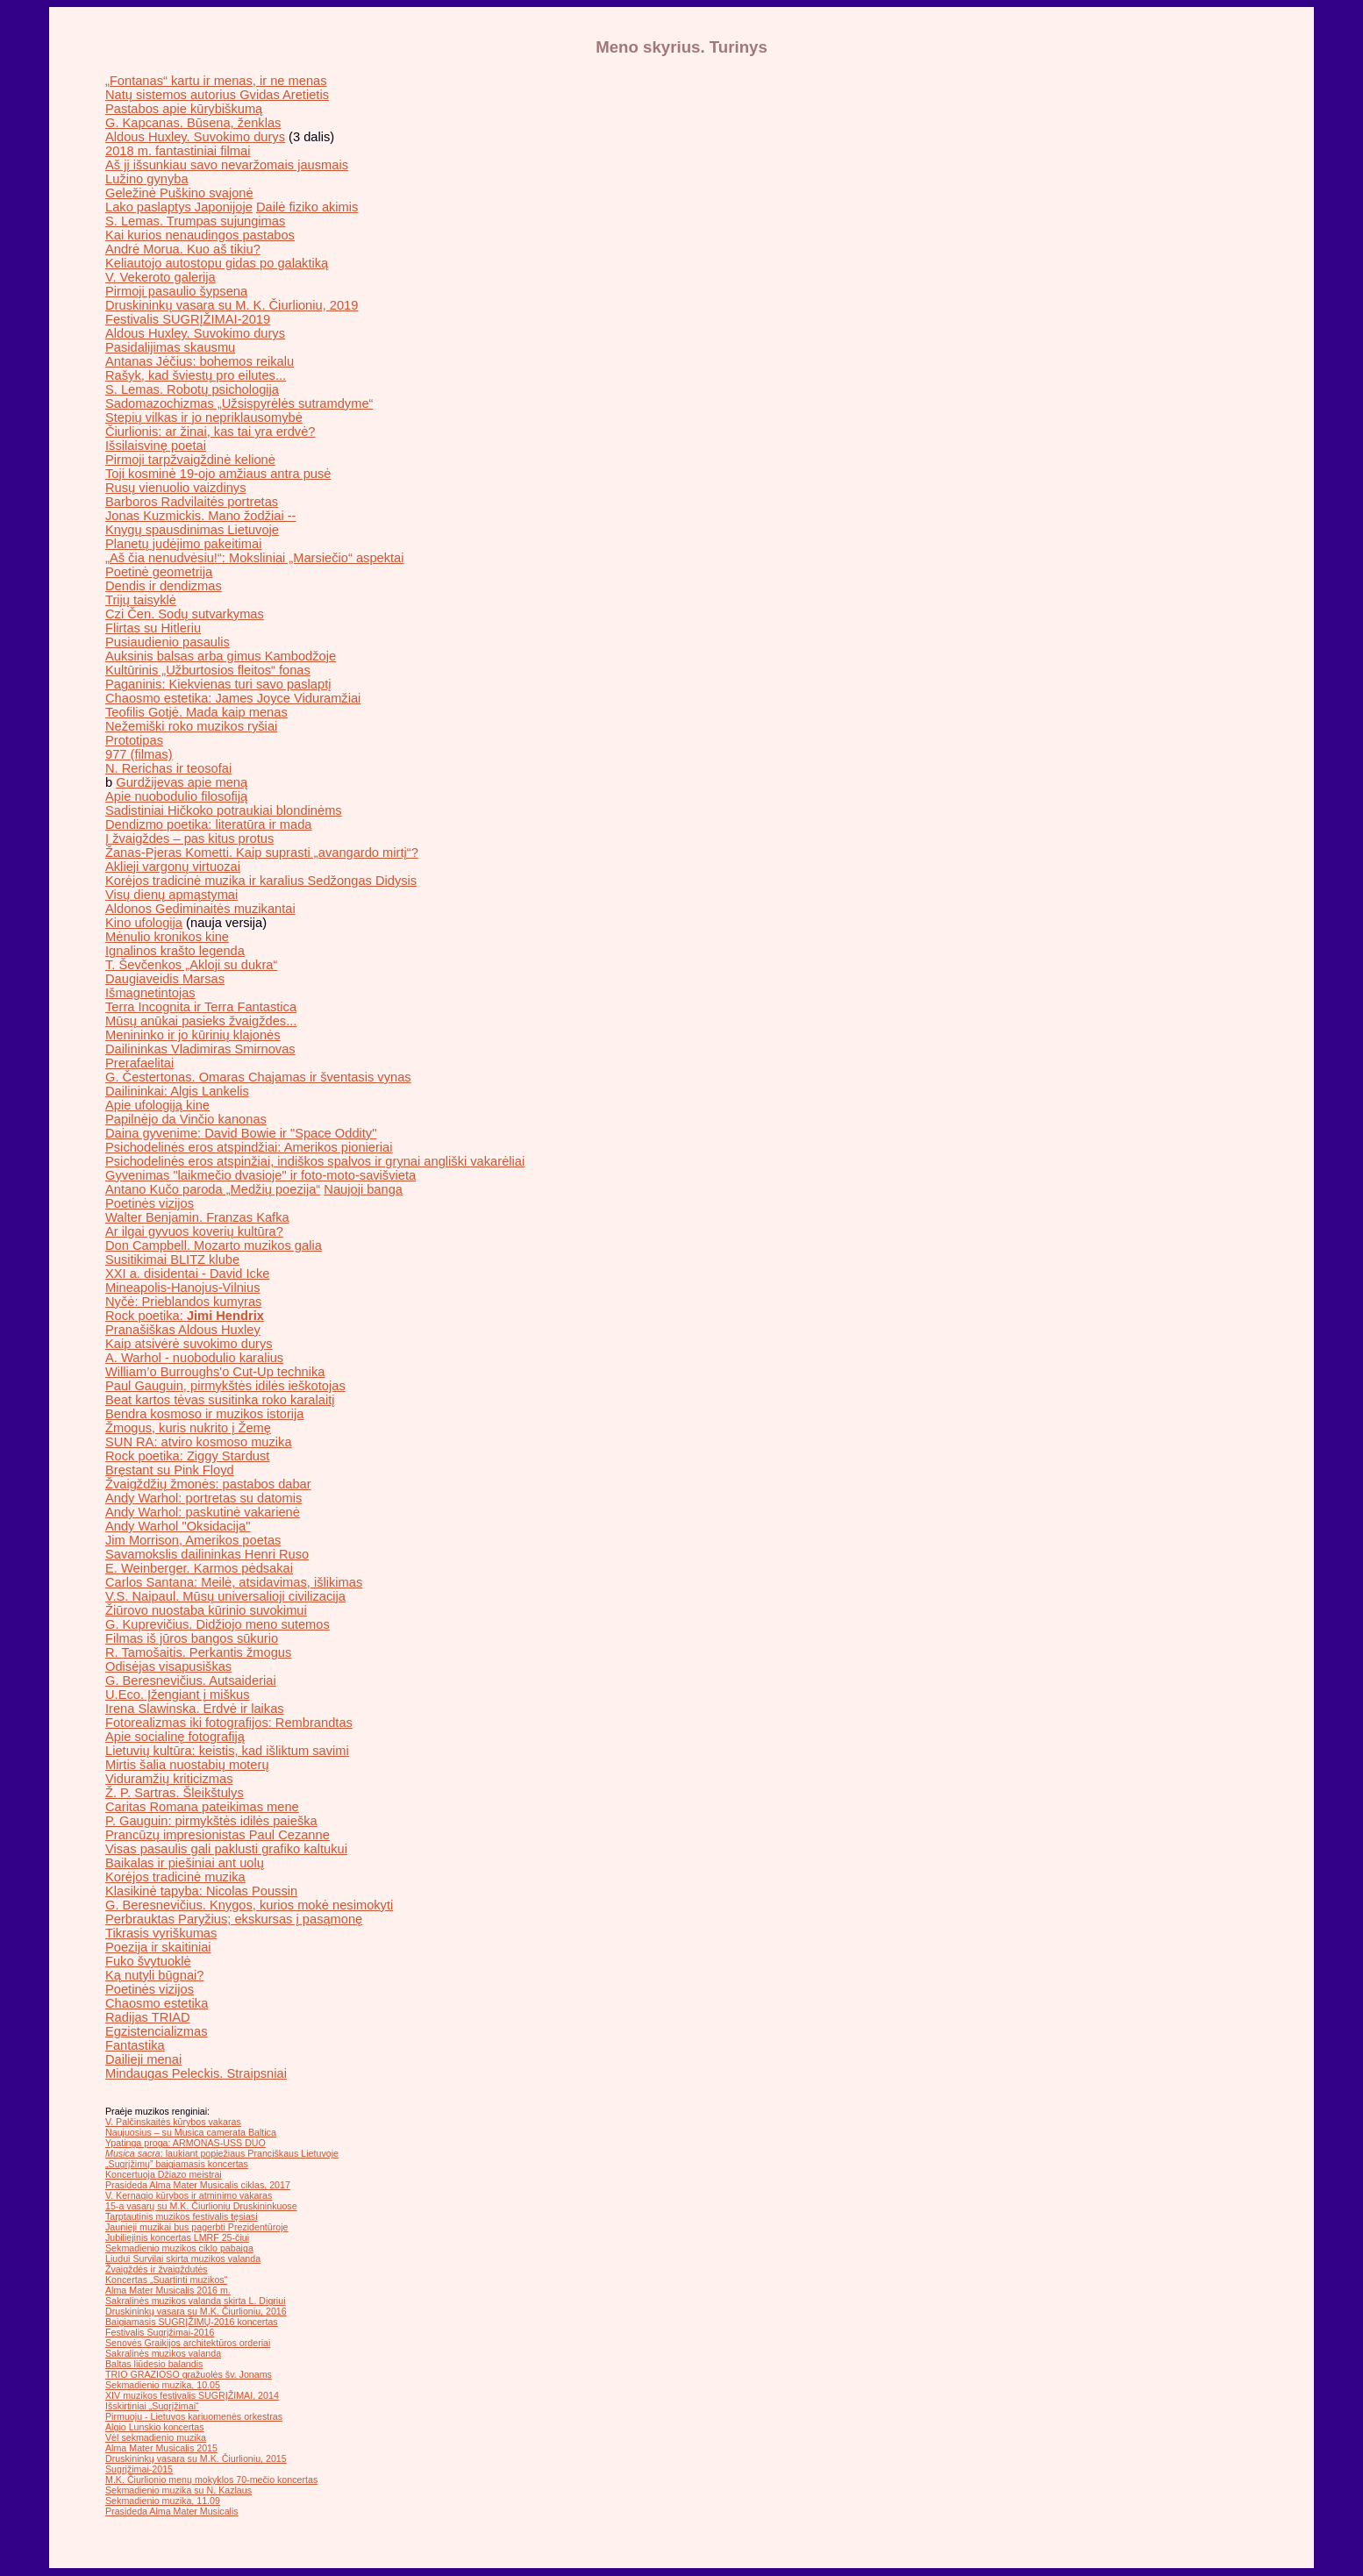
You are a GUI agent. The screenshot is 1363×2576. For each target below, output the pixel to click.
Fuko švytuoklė (148, 1961)
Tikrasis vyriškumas (161, 1933)
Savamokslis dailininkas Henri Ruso (207, 1554)
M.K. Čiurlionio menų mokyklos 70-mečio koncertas (211, 2479)
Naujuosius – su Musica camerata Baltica (190, 2132)
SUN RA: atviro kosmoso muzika (198, 1442)
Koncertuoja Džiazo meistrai (163, 2174)
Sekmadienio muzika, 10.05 (162, 2385)
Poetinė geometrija (158, 572)
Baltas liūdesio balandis (154, 2363)
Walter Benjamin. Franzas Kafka (197, 1217)
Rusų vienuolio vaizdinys (175, 488)
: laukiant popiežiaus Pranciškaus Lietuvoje (222, 2153)
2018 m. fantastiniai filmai (177, 151)
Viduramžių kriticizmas (169, 1779)
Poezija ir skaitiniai (158, 1947)
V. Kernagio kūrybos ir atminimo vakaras (188, 2195)
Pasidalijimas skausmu (170, 347)
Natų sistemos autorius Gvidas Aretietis (217, 95)
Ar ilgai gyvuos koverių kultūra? (194, 1231)
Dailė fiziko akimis (307, 207)
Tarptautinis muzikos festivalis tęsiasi (181, 2216)
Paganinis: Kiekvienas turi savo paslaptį (218, 684)
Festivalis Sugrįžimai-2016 (159, 2332)
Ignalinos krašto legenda (175, 951)
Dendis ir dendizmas (163, 586)
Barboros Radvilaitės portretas (191, 502)
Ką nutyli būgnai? (154, 1975)
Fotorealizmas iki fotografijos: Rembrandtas (229, 1723)
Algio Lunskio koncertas (154, 2427)
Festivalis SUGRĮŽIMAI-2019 (187, 319)
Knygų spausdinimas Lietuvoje (192, 530)
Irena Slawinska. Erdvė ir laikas (194, 1709)
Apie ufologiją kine (157, 1105)
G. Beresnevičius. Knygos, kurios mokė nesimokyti (249, 1905)
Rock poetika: (184, 1316)
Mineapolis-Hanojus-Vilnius (182, 1288)
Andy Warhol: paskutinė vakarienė (202, 1512)
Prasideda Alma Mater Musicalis (172, 2511)
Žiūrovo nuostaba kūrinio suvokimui (206, 1610)
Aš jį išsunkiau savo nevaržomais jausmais (226, 165)
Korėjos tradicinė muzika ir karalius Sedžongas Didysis (261, 881)
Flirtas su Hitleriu (153, 628)
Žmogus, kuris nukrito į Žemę (188, 1428)
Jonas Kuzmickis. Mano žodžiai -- (200, 516)
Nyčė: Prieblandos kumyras (183, 1302)
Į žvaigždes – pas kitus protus (189, 838)
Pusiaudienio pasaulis (167, 642)
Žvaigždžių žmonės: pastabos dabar (208, 1484)
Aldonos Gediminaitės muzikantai (200, 909)
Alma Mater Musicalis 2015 (161, 2448)
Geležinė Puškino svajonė (179, 193)
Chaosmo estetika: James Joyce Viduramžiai (232, 698)
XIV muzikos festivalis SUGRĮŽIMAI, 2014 (192, 2395)
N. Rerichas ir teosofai (168, 768)
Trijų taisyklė (140, 600)
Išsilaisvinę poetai (155, 446)
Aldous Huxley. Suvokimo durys (195, 137)
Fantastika (135, 2045)
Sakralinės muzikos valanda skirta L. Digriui (195, 2300)
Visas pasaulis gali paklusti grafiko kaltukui (226, 1849)
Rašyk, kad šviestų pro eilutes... (195, 375)
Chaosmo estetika (156, 2003)
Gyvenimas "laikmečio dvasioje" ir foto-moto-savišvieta (260, 1175)
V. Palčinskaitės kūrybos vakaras (173, 2121)
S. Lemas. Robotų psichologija (192, 389)
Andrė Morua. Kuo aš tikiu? (182, 249)
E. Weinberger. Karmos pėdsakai (199, 1568)
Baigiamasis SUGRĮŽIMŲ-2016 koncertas (191, 2321)
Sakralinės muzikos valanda (163, 2353)
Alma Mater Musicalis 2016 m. (168, 2290)
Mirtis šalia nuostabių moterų (187, 1765)
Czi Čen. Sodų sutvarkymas (184, 614)
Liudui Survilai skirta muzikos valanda (182, 2258)
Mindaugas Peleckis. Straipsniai (196, 2073)
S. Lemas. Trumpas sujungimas (195, 221)
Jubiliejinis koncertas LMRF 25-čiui (177, 2237)
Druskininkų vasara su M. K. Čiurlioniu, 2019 (231, 305)
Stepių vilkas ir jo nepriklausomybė (204, 417)
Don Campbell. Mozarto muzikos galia (213, 1245)
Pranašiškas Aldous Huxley (182, 1330)
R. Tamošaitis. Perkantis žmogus (198, 1652)
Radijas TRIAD (147, 2017)
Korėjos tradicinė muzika (175, 1877)
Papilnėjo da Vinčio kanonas (186, 1119)
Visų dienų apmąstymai (171, 895)
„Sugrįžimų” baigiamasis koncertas (176, 2164)
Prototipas (134, 740)
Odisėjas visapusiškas (168, 1666)
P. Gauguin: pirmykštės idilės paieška (211, 1821)
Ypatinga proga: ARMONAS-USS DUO (185, 2142)
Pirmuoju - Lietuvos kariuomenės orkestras (193, 2416)
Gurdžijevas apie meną (181, 782)
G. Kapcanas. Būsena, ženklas (193, 123)
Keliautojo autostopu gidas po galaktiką (216, 263)
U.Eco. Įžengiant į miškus (177, 1695)
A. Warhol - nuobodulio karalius (194, 1358)
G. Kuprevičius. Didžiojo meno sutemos (217, 1624)
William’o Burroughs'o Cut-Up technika (215, 1372)
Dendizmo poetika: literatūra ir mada (208, 824)
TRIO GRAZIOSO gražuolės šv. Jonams (188, 2374)
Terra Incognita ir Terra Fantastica (200, 1007)
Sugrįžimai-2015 (139, 2469)
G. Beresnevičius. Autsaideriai (190, 1680)
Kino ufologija (143, 923)
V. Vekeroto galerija (160, 277)
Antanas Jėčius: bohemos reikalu (199, 361)
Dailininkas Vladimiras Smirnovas (200, 1049)
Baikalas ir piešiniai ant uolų (184, 1863)
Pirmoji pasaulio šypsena (176, 291)
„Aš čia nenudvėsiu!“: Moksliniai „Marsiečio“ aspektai (254, 558)
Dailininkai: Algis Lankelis (177, 1091)
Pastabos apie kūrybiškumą (183, 109)
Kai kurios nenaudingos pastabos (200, 235)
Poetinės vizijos (149, 1203)
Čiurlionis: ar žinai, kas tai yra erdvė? (210, 432)
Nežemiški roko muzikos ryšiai (191, 726)
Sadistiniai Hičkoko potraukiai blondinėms (223, 810)
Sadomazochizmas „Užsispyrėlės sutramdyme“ (239, 403)
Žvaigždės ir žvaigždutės (156, 2269)
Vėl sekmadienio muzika (155, 2437)
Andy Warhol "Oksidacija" (177, 1526)
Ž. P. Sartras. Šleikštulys (174, 1793)
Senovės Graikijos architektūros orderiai (187, 2342)
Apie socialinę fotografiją (175, 1737)
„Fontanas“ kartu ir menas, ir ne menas (216, 81)
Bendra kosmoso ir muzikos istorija (204, 1414)
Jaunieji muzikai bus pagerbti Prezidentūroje (197, 2227)
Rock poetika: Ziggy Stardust (187, 1456)
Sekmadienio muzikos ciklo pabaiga (179, 2248)
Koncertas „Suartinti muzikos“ (166, 2279)
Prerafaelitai (139, 1063)
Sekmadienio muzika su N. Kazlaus (178, 2490)
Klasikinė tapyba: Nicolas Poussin (201, 1891)
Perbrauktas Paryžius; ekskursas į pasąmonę (233, 1919)
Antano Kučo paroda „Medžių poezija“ (212, 1189)
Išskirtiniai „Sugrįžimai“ (152, 2406)
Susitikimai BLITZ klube (172, 1259)
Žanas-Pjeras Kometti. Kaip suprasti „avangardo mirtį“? (261, 853)
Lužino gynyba (147, 179)
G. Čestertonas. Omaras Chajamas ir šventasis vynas (258, 1077)
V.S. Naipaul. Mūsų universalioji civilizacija (225, 1596)
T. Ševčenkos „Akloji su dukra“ (191, 965)
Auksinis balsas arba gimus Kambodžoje (220, 656)
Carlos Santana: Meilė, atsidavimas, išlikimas (233, 1582)
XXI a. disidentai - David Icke (187, 1274)
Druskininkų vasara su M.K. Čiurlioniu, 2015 (196, 2458)
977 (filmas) (139, 754)
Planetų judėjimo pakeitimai (183, 544)
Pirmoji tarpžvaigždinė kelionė (190, 460)
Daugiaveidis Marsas (165, 979)
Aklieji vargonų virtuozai (172, 867)
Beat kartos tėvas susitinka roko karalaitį (220, 1400)
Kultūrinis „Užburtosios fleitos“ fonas (207, 670)
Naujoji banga (363, 1189)
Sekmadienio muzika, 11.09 (162, 2500)
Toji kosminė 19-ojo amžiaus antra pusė (218, 474)
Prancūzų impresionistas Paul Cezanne (217, 1835)
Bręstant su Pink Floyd (169, 1470)
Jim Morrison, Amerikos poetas (193, 1540)
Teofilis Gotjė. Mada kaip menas (196, 712)
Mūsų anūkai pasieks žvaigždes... (200, 1021)
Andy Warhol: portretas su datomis (203, 1498)
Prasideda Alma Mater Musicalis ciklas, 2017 (197, 2185)
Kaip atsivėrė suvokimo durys (189, 1344)
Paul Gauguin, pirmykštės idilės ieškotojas (225, 1386)
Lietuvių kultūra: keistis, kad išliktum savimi (227, 1751)
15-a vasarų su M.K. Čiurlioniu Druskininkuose (201, 2206)
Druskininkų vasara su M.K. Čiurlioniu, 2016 (196, 2311)
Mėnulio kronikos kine (167, 937)
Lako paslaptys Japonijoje (179, 207)
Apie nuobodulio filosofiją (176, 796)
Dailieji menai (143, 2059)
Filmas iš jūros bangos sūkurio (191, 1638)
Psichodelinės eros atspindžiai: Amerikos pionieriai (249, 1147)
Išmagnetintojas (150, 993)
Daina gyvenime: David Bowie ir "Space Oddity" (240, 1133)
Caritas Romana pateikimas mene (202, 1807)
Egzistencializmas (156, 2031)
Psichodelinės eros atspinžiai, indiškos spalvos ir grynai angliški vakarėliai (315, 1161)
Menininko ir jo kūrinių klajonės (193, 1035)
